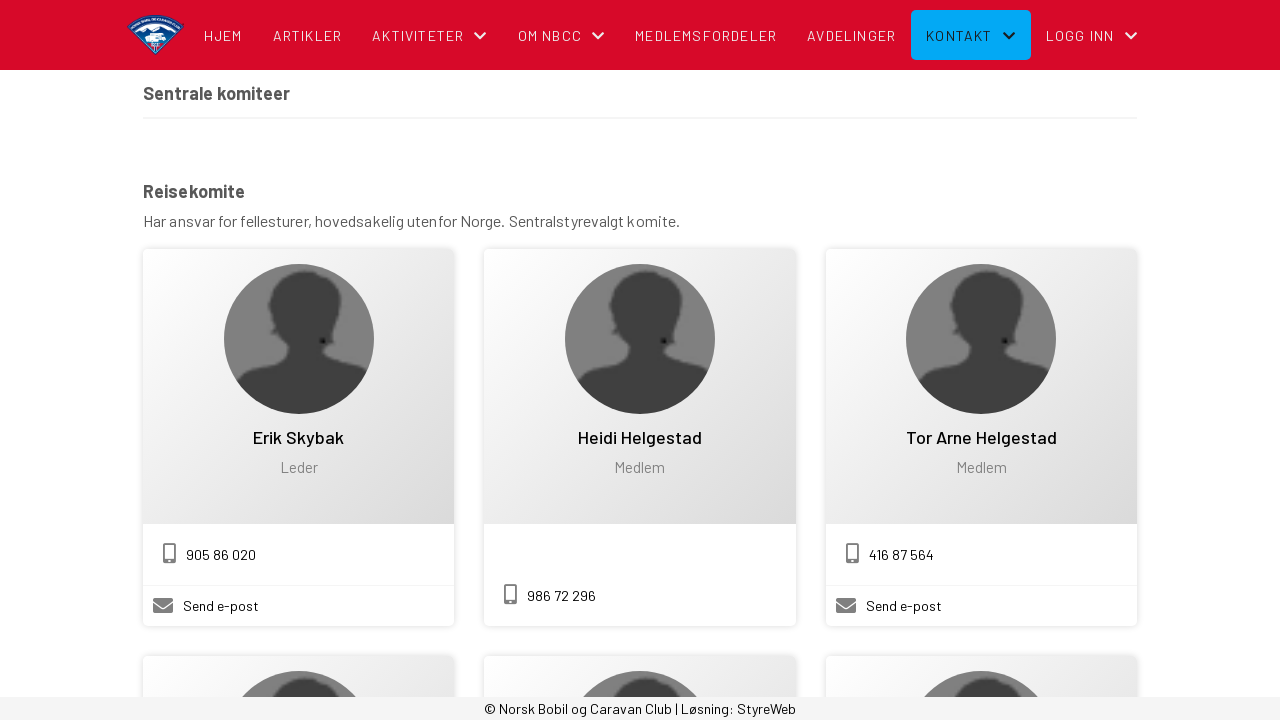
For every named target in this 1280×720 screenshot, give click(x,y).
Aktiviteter (429, 35)
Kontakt (971, 35)
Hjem (223, 35)
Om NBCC (562, 35)
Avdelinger (851, 35)
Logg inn (1092, 35)
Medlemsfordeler (706, 35)
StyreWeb (766, 708)
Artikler (308, 35)
